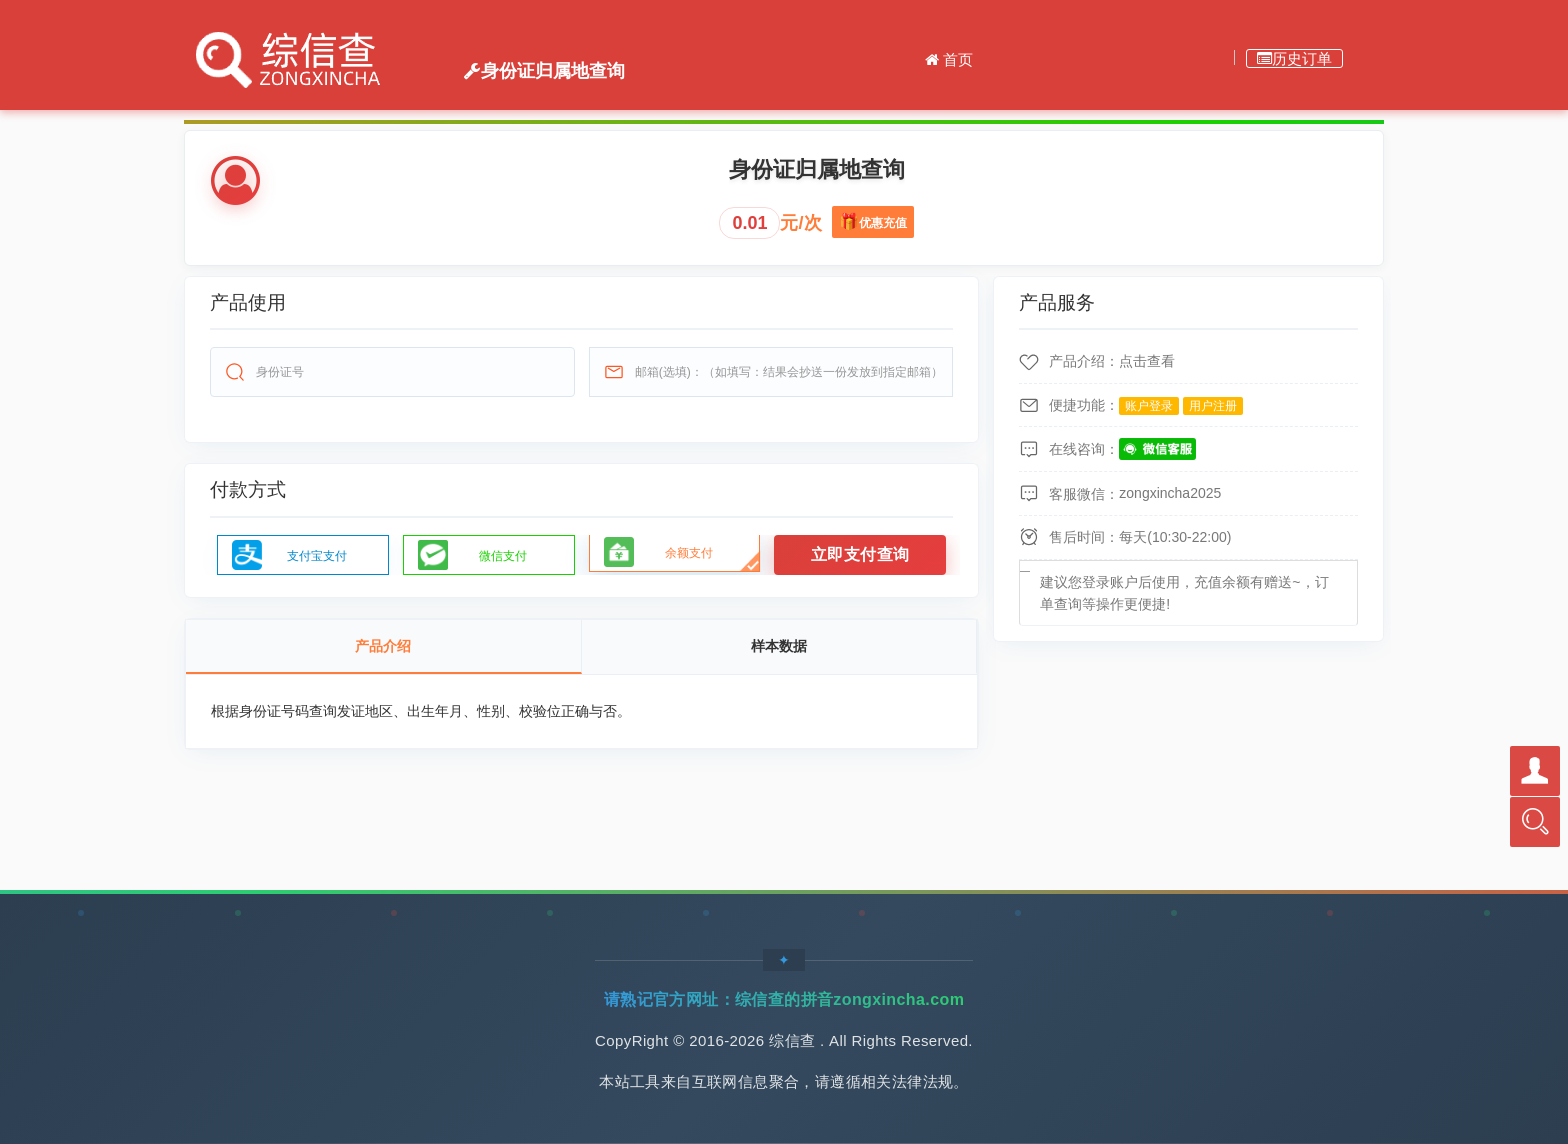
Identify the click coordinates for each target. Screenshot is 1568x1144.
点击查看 (1147, 361)
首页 (949, 59)
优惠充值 (886, 218)
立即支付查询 (860, 554)
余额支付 (689, 553)
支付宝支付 (317, 556)
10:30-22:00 (1189, 537)
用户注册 (1213, 406)
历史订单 (1294, 58)
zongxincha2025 (1170, 493)
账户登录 (1149, 406)
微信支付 (503, 556)
